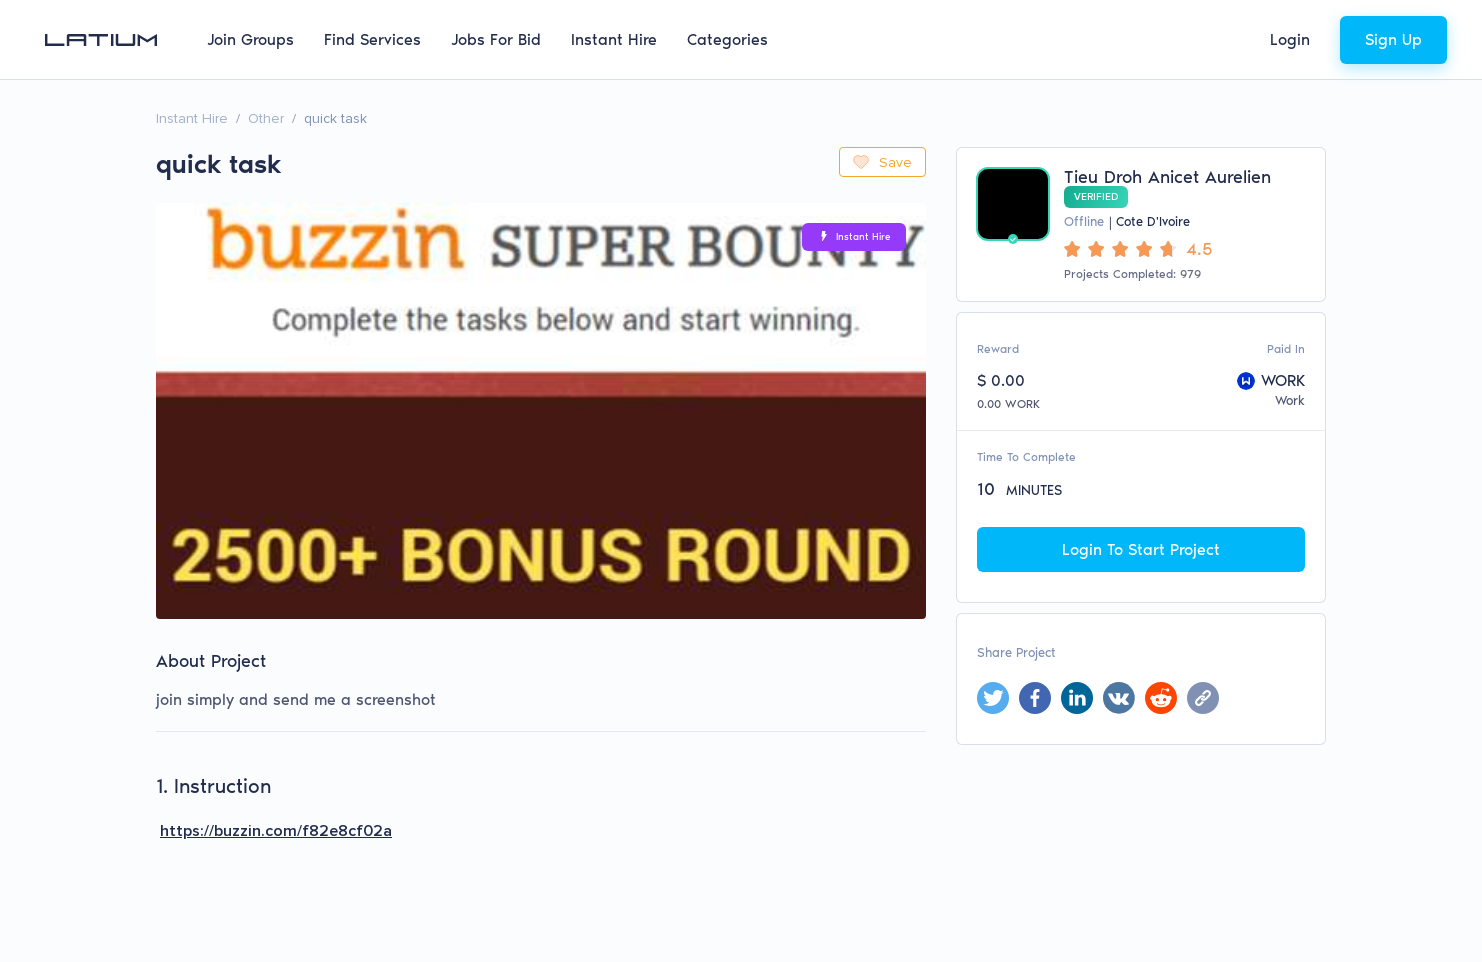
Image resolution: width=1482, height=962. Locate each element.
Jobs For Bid (496, 39)
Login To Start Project (1141, 549)
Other (266, 118)
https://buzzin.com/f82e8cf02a (276, 831)
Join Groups (250, 39)
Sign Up (1393, 39)
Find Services (372, 39)
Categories (727, 39)
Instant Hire (614, 39)
